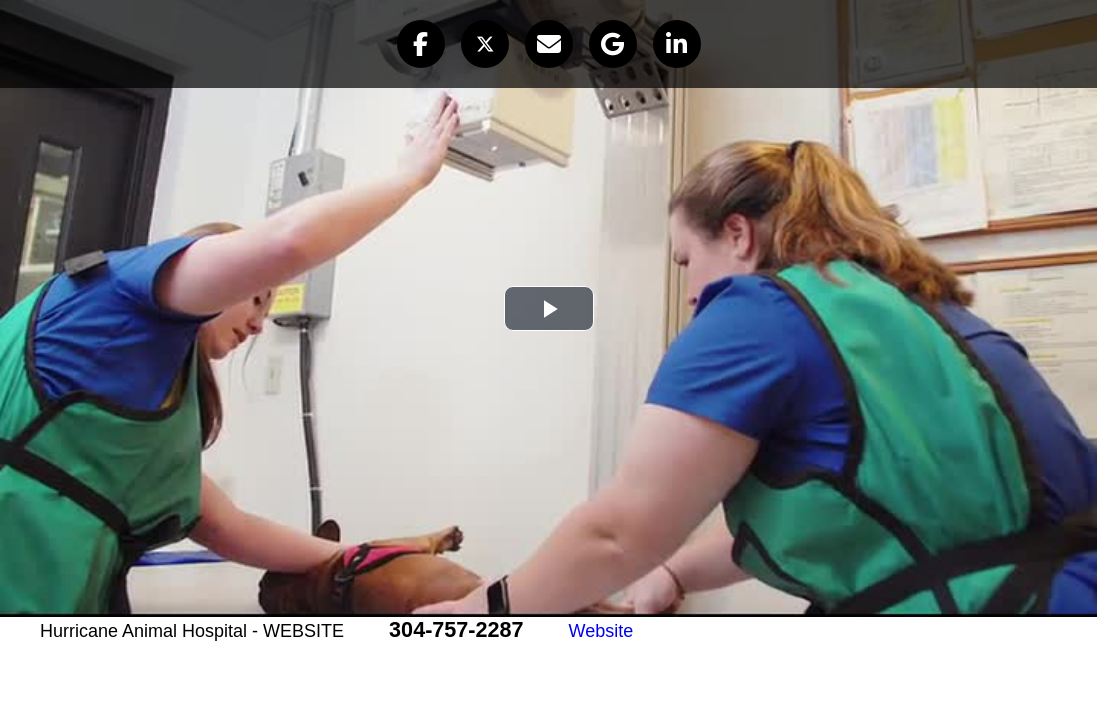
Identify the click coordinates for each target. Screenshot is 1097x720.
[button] (421, 44)
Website (601, 631)
